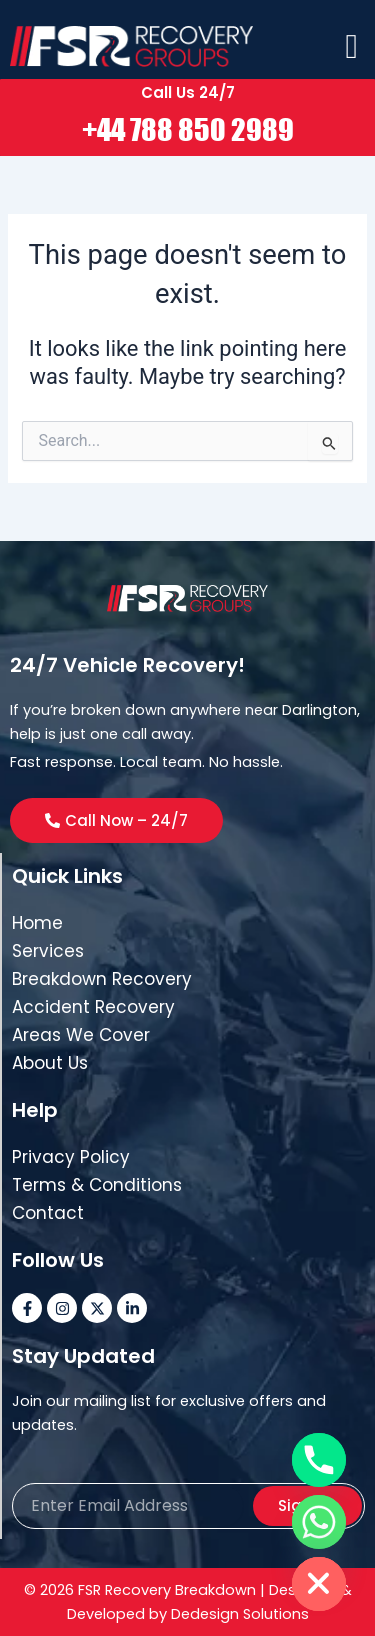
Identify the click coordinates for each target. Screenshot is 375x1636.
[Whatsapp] (319, 1522)
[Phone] (319, 1460)
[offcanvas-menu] (352, 47)
